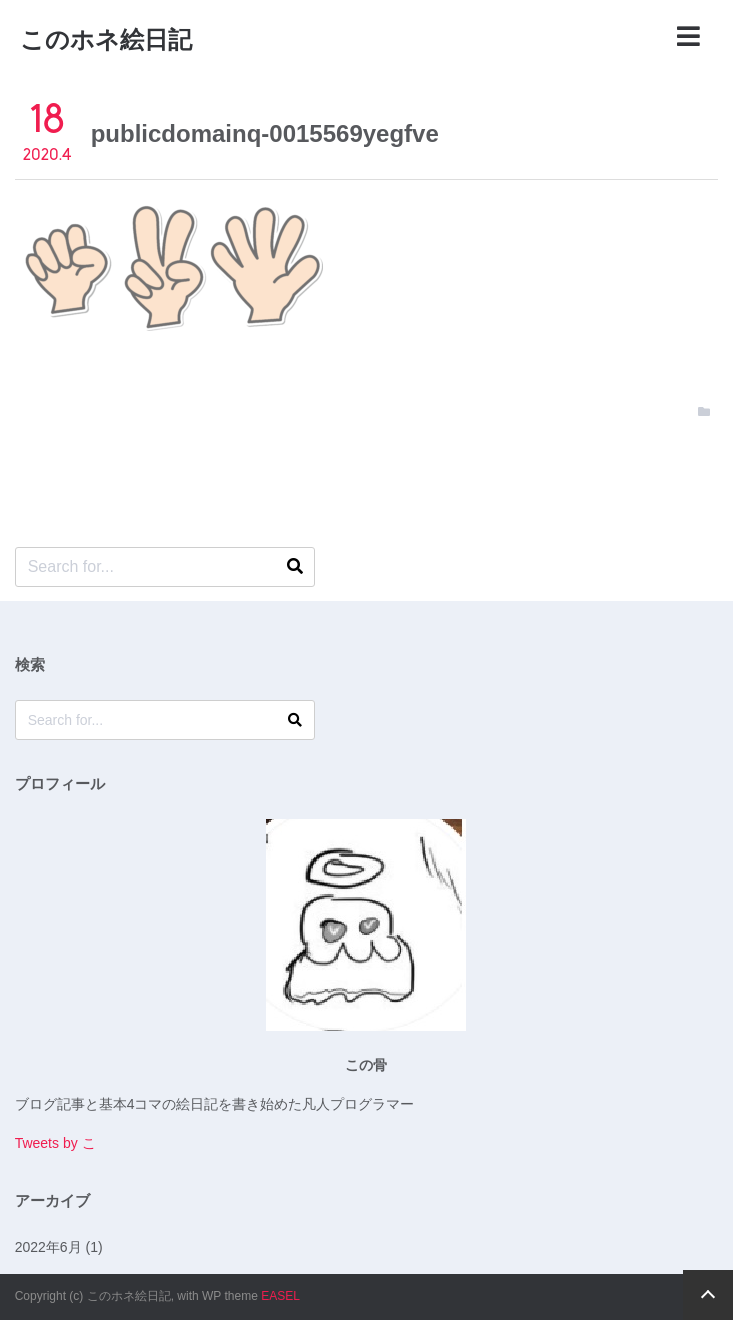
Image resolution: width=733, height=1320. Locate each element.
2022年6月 (48, 1247)
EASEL (280, 1296)
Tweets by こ (55, 1143)
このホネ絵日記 (106, 39)
